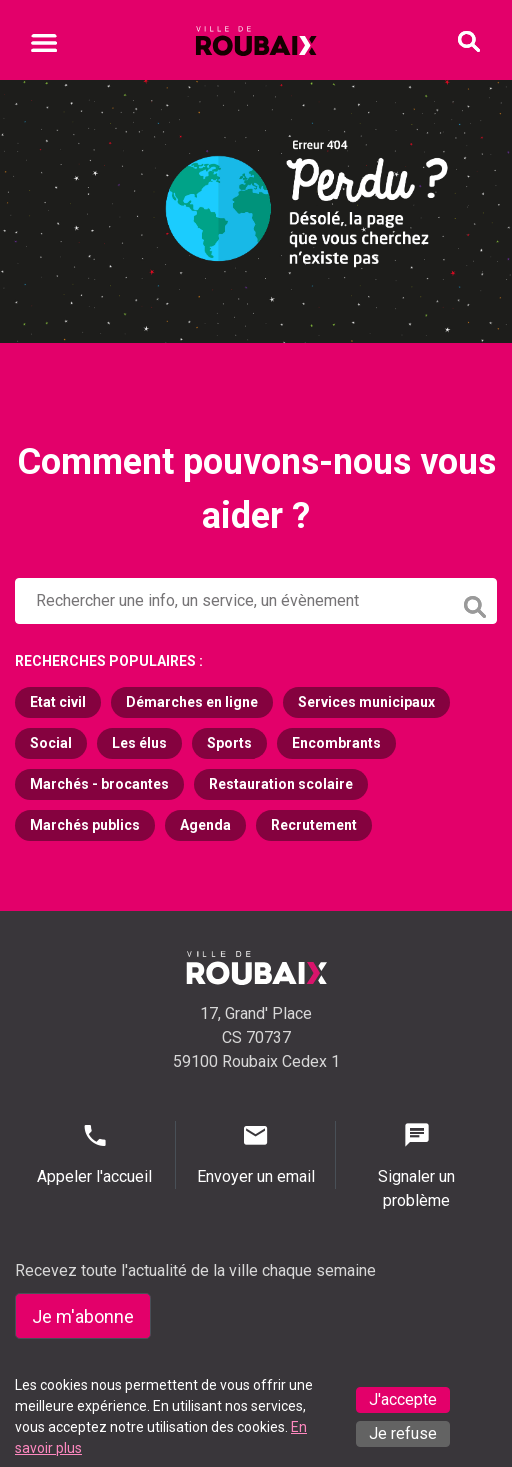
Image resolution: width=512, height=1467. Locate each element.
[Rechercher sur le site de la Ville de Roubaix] (234, 601)
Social (51, 743)
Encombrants (336, 743)
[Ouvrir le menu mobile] (44, 46)
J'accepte (403, 1399)
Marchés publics (85, 825)
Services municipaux (366, 702)
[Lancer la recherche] (477, 602)
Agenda (205, 825)
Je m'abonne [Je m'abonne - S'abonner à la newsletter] (83, 1316)
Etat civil (58, 702)
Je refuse (403, 1433)
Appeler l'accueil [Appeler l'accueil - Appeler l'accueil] (95, 1153)
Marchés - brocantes (99, 784)
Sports (229, 743)
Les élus (139, 743)
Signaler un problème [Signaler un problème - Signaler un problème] (416, 1165)
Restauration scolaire (281, 784)
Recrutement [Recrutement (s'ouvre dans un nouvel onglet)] (314, 825)
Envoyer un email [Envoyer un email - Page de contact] (256, 1153)
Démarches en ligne (192, 702)
